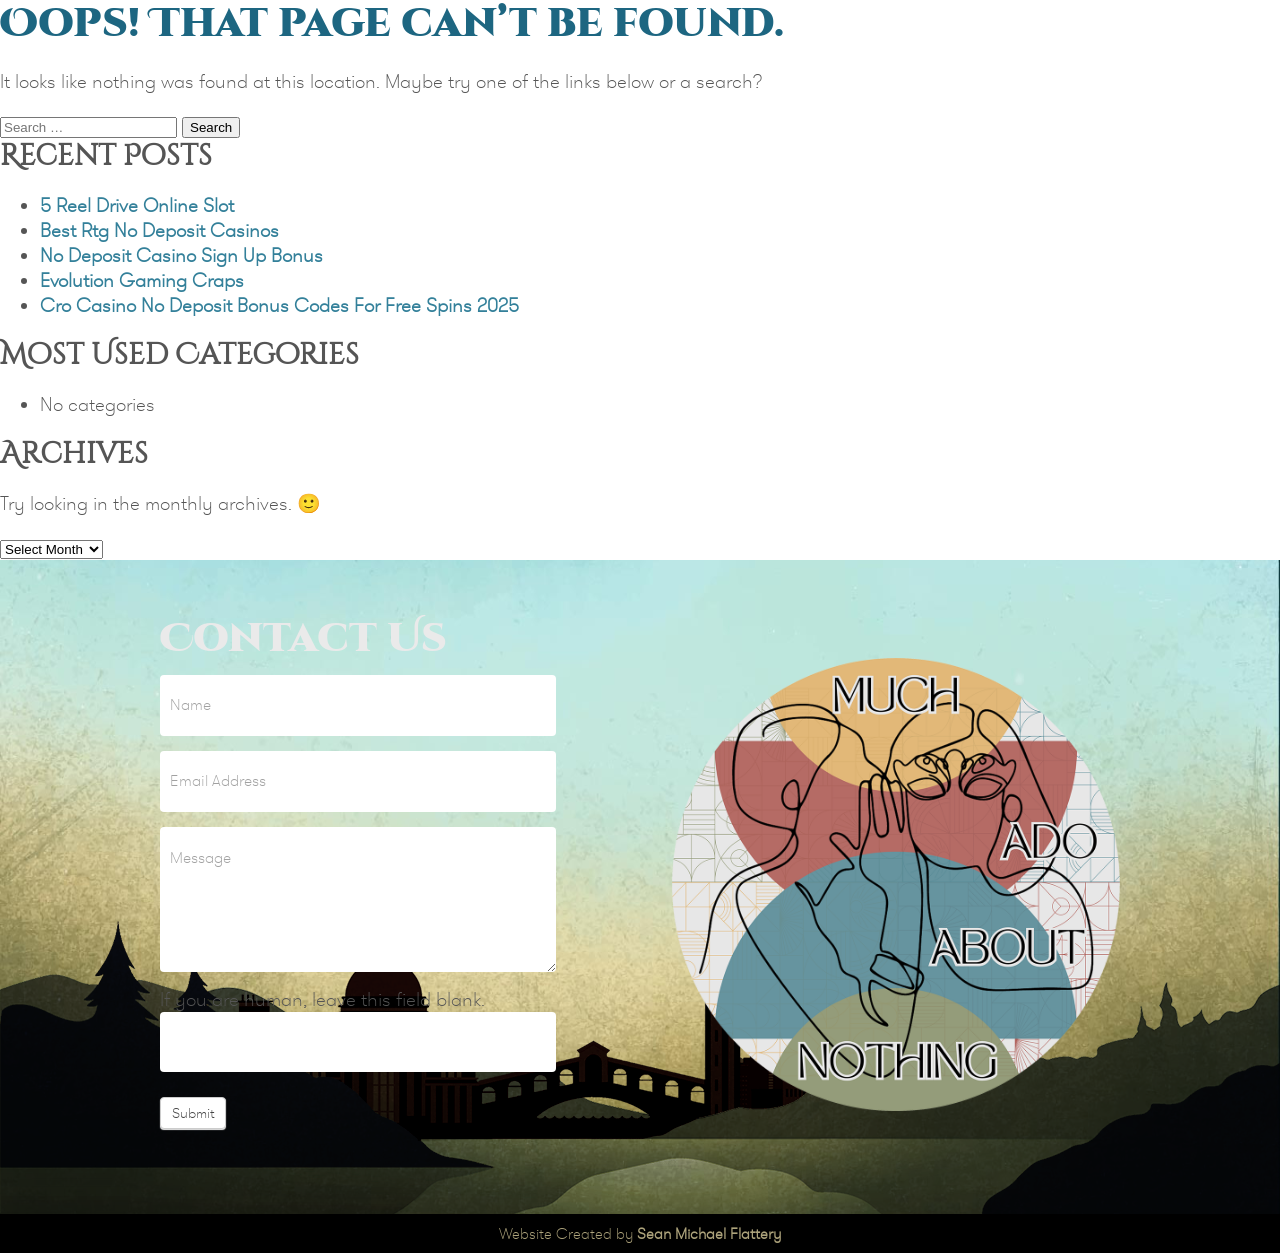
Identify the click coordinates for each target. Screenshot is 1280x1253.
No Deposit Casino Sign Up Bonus (181, 255)
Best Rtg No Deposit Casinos (159, 230)
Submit (193, 1113)
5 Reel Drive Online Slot (137, 205)
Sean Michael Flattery (709, 1233)
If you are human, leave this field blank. (322, 999)
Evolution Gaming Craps (142, 280)
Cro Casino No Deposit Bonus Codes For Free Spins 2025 (279, 305)
